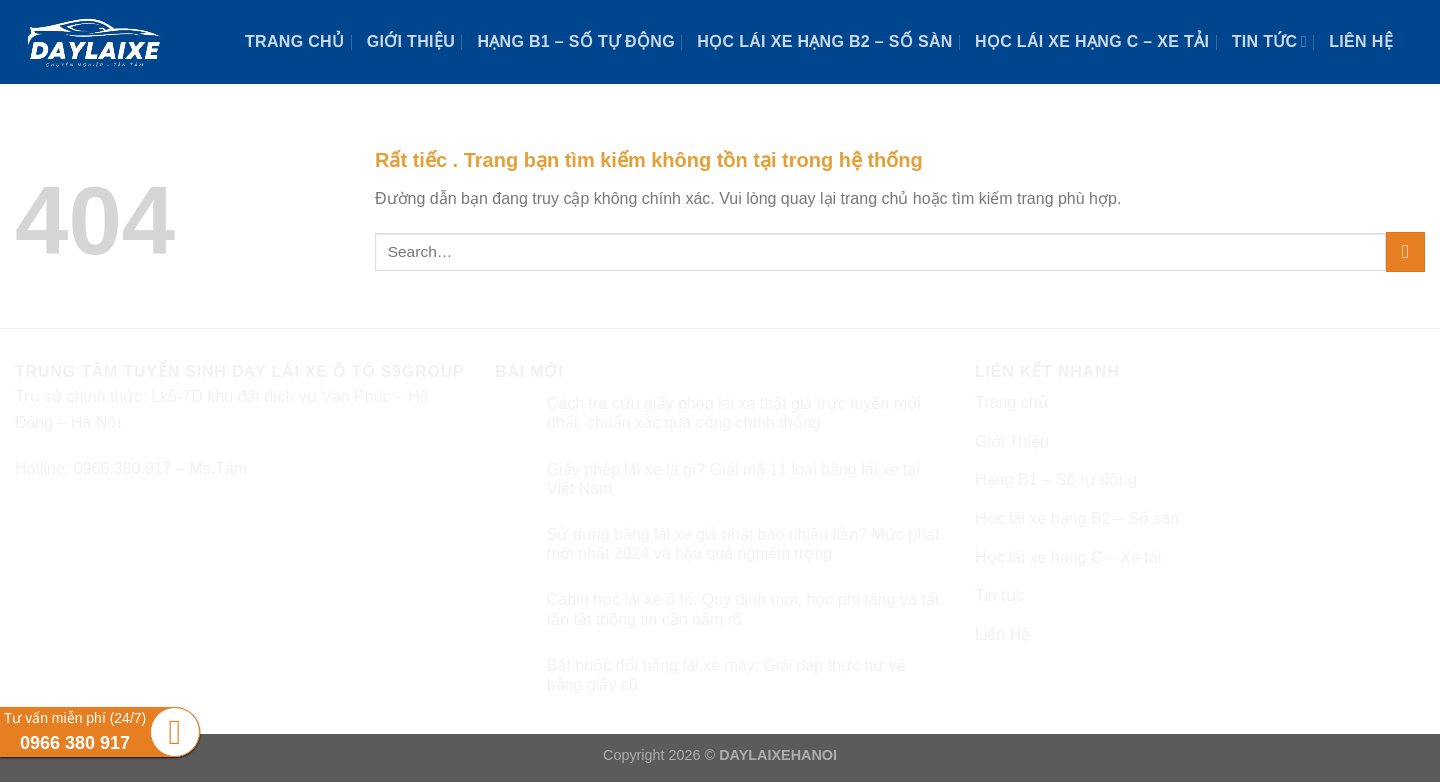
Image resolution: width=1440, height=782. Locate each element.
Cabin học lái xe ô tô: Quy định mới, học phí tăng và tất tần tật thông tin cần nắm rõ (743, 609)
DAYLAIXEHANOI (778, 755)
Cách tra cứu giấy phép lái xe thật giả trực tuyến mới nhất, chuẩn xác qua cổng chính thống (734, 413)
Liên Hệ (1361, 41)
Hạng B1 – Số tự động (576, 41)
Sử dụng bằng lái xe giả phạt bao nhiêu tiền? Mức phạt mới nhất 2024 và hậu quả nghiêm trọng (743, 544)
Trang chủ (294, 41)
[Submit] (1405, 251)
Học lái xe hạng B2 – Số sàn (824, 41)
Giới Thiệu (411, 41)
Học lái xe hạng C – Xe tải (1092, 41)
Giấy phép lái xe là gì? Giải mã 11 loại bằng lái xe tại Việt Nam (733, 479)
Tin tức (1269, 41)
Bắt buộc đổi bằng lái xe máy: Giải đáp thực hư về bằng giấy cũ (726, 675)
